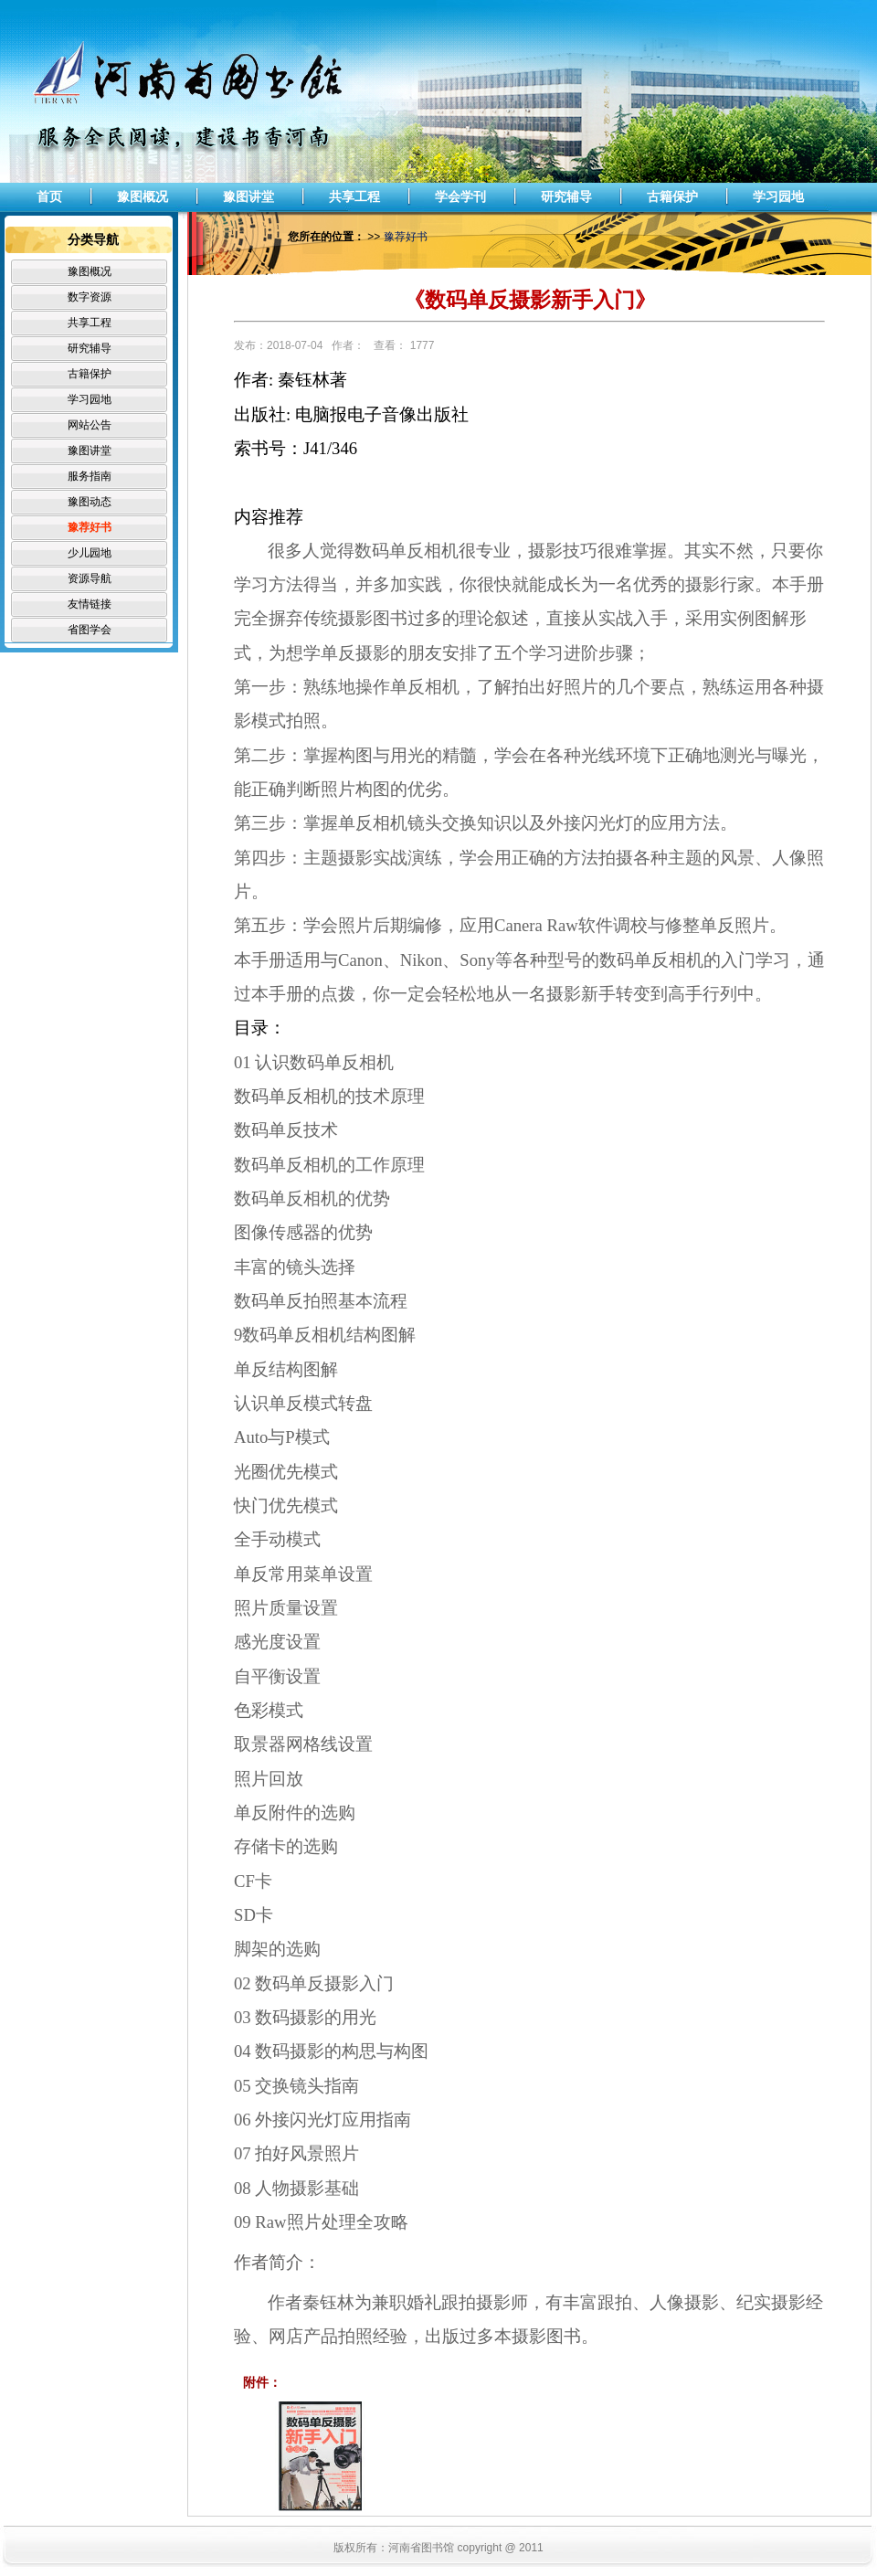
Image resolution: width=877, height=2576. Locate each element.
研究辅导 (566, 196)
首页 (49, 196)
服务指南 (89, 476)
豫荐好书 (89, 527)
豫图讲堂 (248, 196)
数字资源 (89, 297)
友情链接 (89, 604)
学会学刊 (460, 196)
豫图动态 (89, 501)
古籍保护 (672, 196)
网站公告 (89, 425)
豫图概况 (142, 196)
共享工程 (354, 196)
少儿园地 (89, 552)
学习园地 (778, 196)
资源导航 (89, 578)
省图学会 (89, 629)
